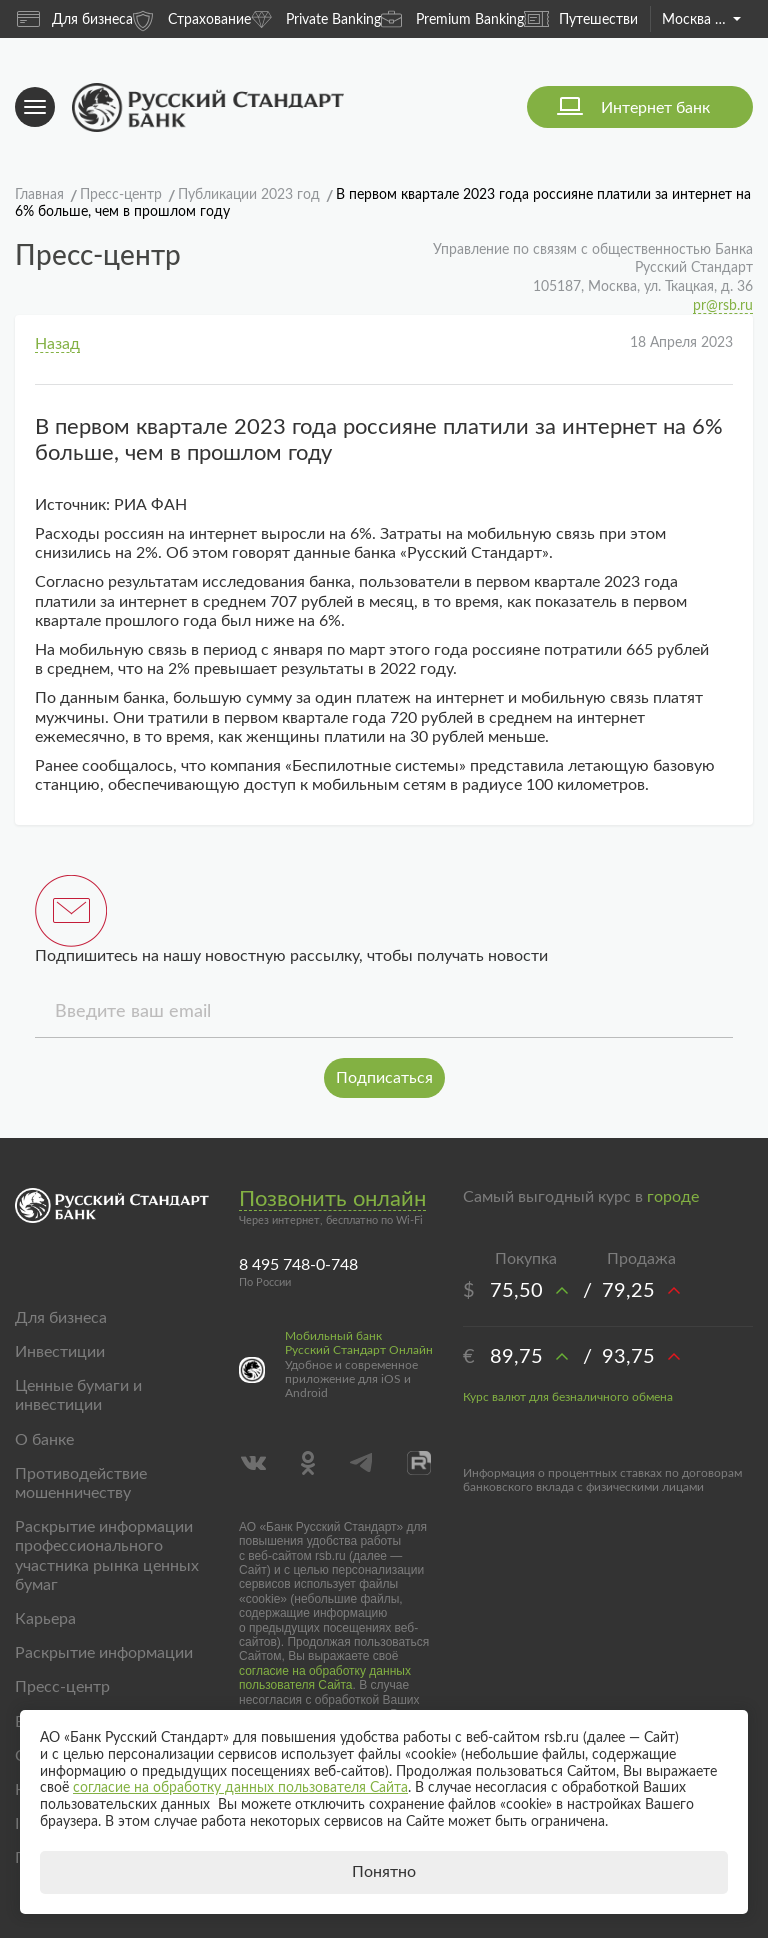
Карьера (45, 1619)
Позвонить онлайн (332, 1199)
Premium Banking (452, 18)
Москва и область (701, 20)
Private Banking (316, 18)
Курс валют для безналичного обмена (568, 1397)
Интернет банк (655, 108)
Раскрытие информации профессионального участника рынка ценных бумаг (107, 1556)
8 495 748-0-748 (298, 1265)
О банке (44, 1440)
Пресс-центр (62, 1687)
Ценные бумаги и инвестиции (78, 1395)
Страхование (192, 18)
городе (673, 1197)
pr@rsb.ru (723, 306)
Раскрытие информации (104, 1653)
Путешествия (584, 19)
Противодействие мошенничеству (81, 1483)
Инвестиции (60, 1352)
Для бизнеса (75, 19)
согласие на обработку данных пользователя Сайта (325, 1678)
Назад (57, 344)
